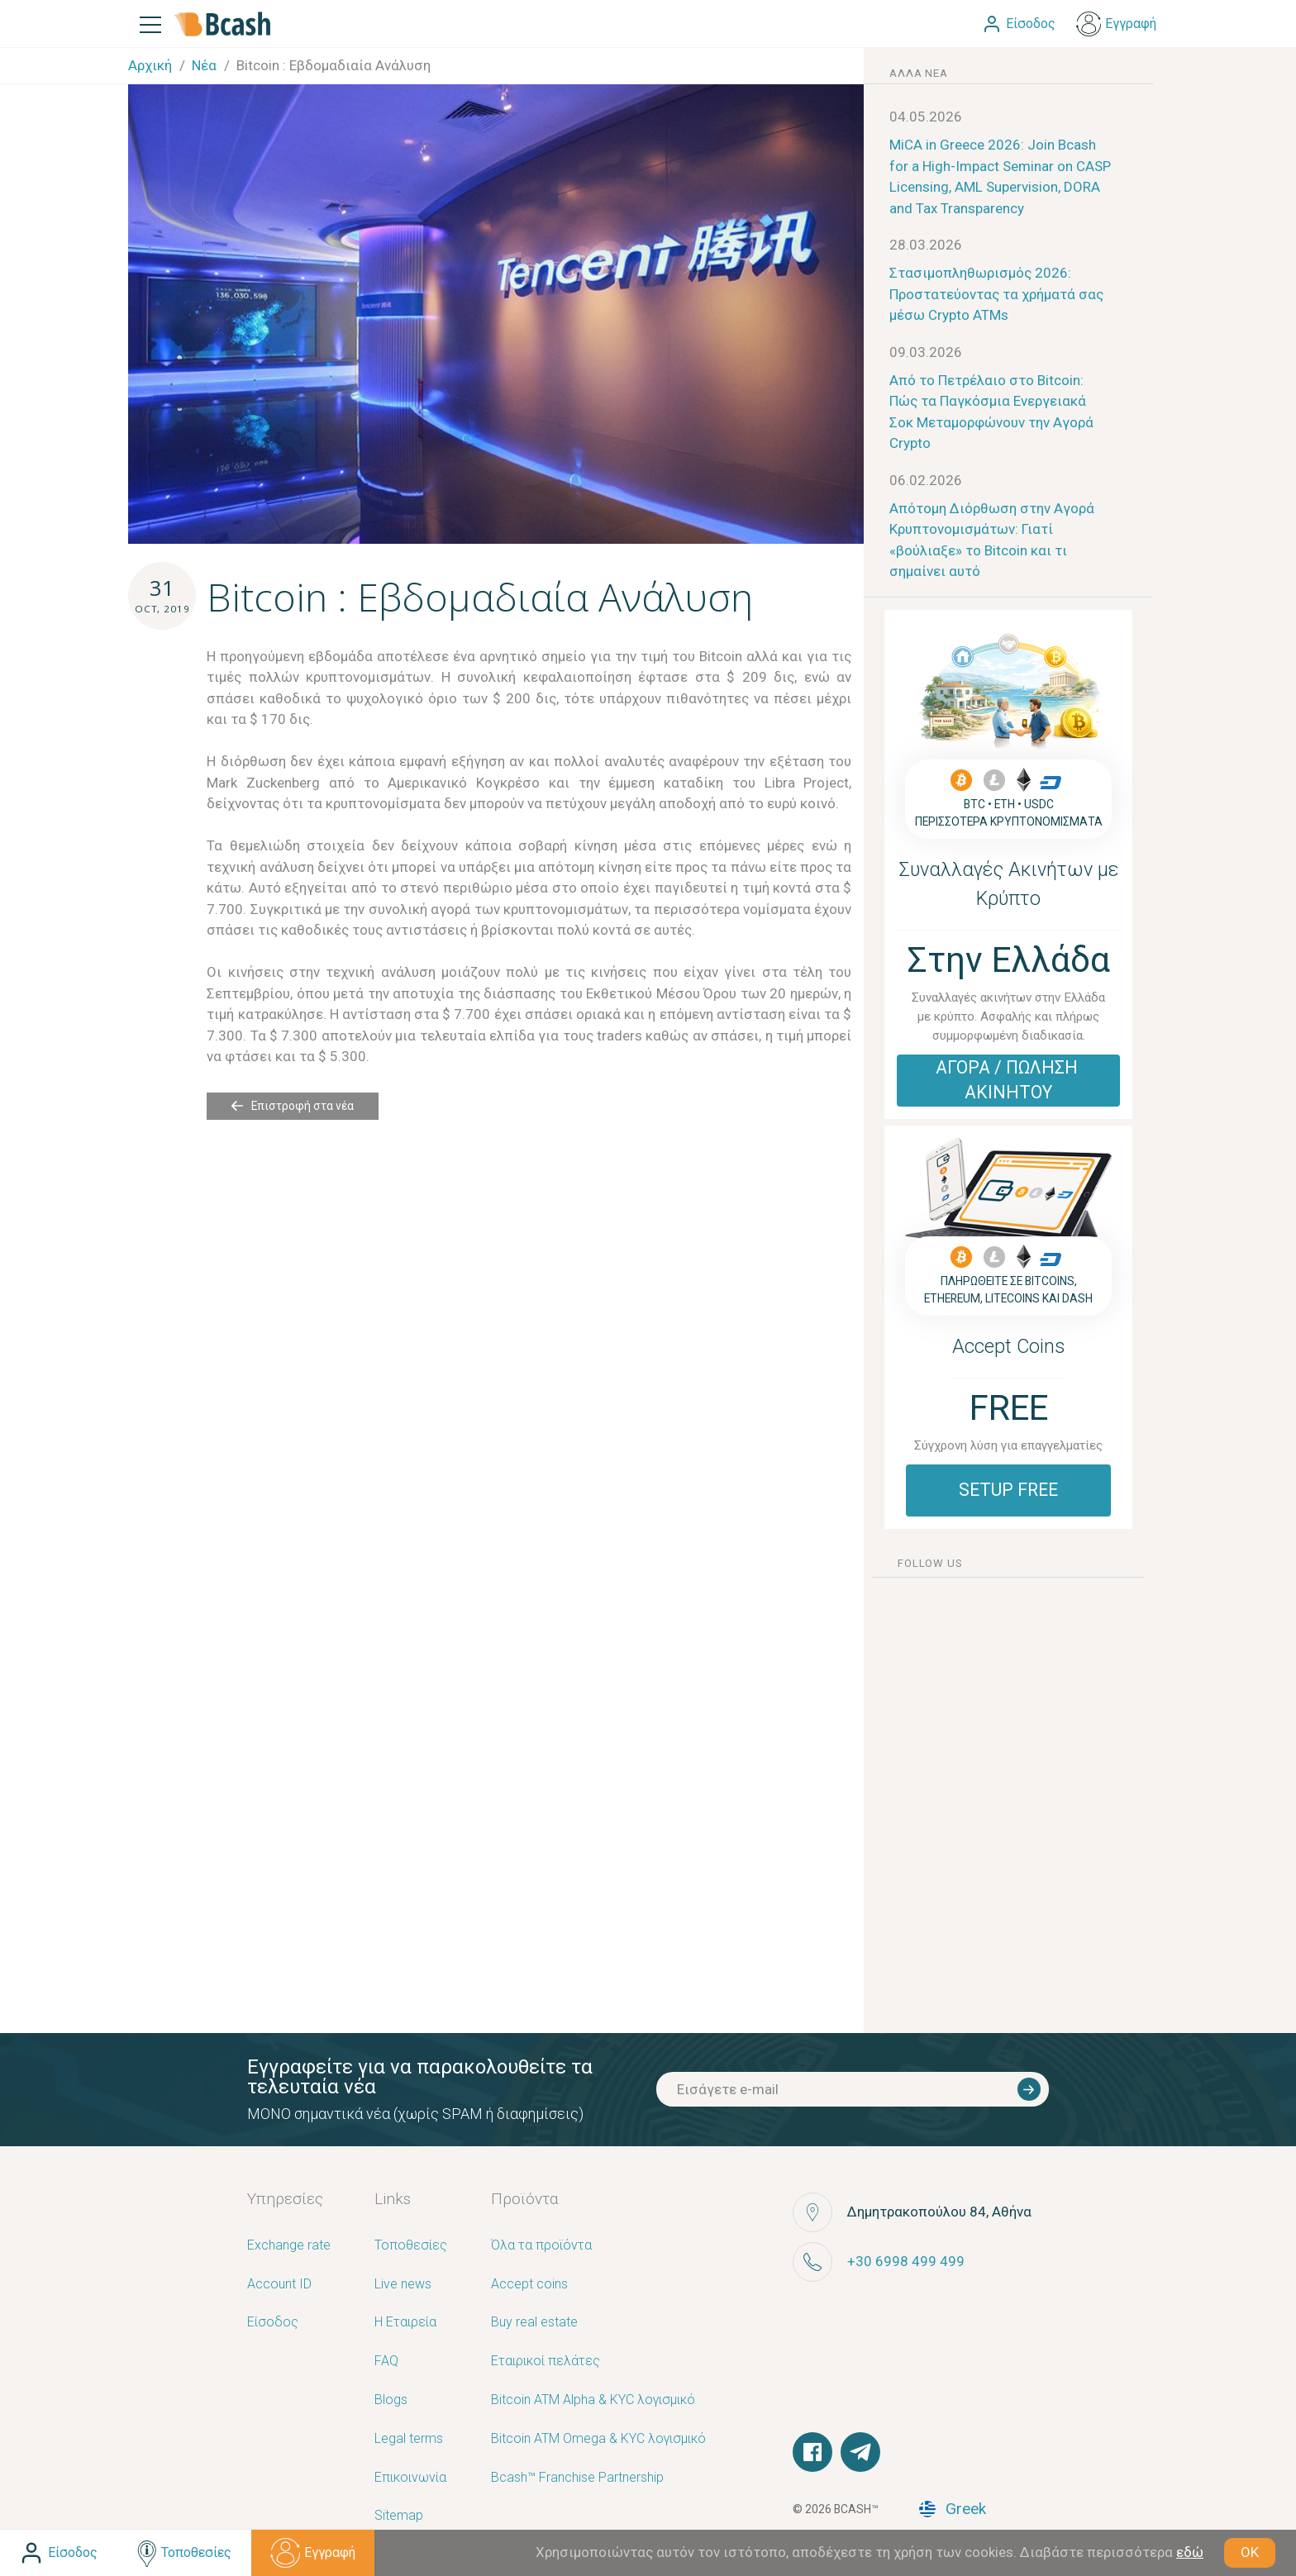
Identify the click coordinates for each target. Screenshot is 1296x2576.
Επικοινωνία (410, 2478)
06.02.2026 (925, 480)
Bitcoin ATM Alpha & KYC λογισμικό (593, 2400)
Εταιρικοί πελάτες (545, 2361)
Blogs (390, 2400)
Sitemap (398, 2516)
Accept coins (529, 2284)
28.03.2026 (925, 244)
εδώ (1189, 2552)
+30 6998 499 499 (906, 2261)
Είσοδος (272, 2322)
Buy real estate (534, 2322)
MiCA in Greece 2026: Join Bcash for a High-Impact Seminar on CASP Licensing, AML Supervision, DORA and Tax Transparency (1000, 176)
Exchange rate (289, 2245)
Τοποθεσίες (410, 2245)
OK (1250, 2552)
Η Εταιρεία (405, 2322)
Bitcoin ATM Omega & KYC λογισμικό (598, 2439)
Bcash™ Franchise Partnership (577, 2478)
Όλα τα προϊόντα (541, 2245)
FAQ (386, 2361)
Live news (402, 2284)
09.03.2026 (925, 352)
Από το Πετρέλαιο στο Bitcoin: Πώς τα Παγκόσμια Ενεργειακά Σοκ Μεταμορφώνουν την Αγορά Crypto (991, 412)
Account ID (279, 2284)
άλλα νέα (918, 73)
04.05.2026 (925, 116)
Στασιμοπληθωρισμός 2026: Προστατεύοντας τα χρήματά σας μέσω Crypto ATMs (996, 293)
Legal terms (408, 2439)
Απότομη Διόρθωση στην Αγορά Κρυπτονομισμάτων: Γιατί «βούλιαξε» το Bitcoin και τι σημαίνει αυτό (991, 540)
